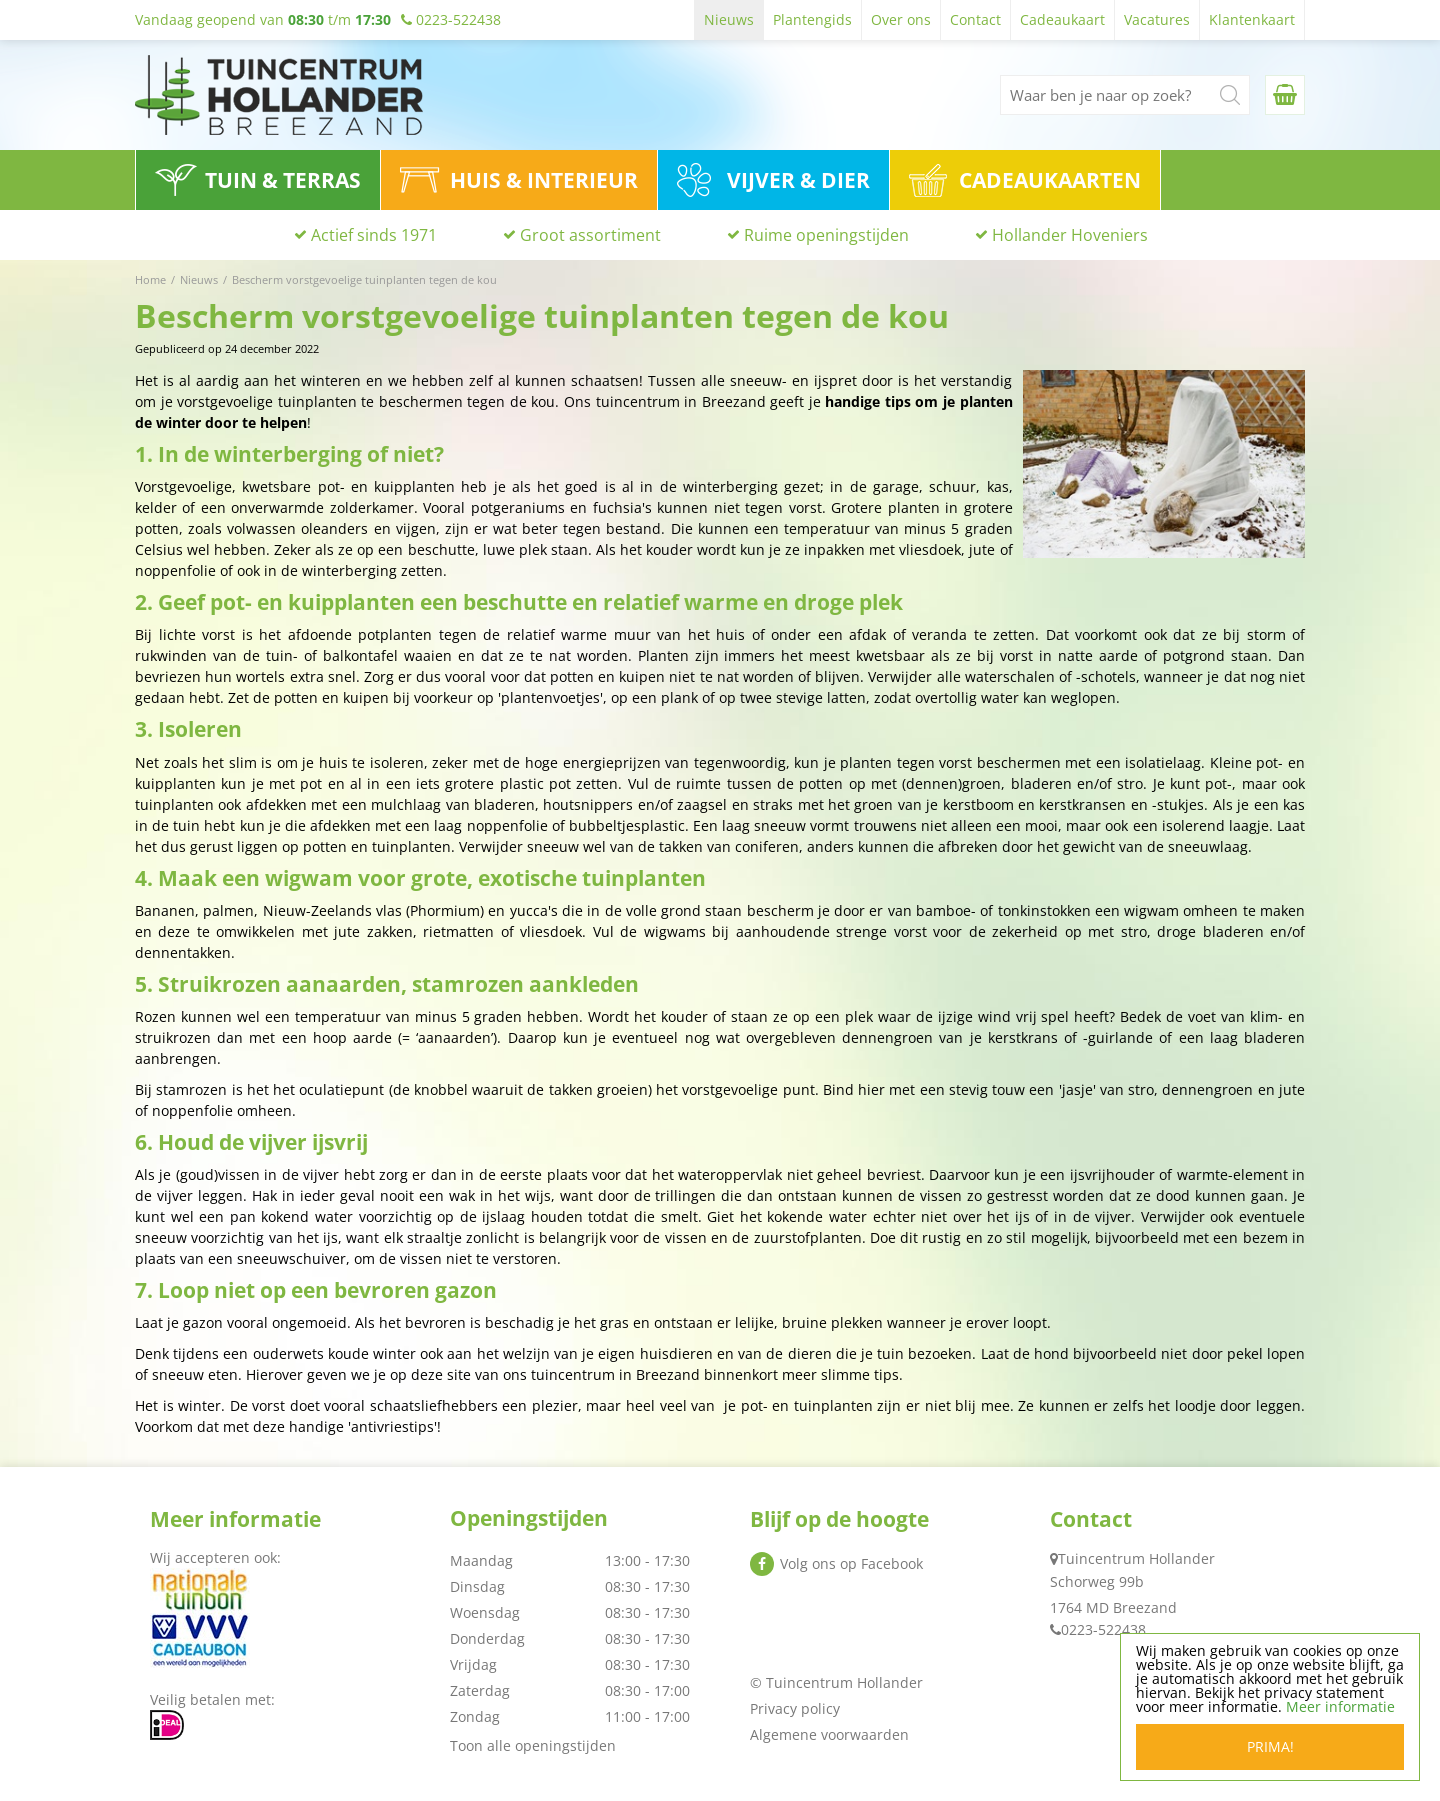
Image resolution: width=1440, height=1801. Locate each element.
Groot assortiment (590, 235)
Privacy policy (795, 1708)
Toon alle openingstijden (533, 1745)
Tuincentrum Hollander (1136, 1558)
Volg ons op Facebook (851, 1563)
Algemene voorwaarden (829, 1734)
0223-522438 (1103, 1629)
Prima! (1270, 1746)
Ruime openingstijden (826, 235)
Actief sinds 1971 (374, 235)
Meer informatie (1340, 1706)
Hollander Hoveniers (1070, 235)
